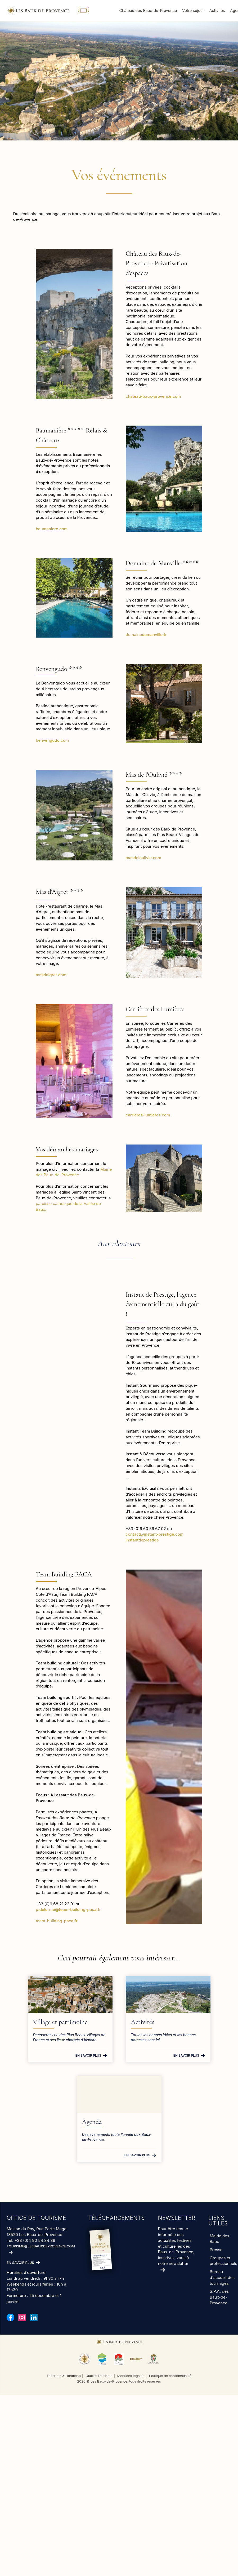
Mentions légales (130, 2376)
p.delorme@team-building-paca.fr (69, 1909)
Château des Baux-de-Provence (148, 10)
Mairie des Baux (219, 2238)
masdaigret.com (51, 974)
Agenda (92, 2122)
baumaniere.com (52, 528)
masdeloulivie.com (143, 857)
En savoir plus (88, 2055)
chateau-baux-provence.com (153, 396)
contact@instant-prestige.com (155, 1534)
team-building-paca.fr (57, 1920)
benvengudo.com (52, 740)
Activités (217, 10)
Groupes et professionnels (223, 2260)
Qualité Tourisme (99, 2376)
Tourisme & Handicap (64, 2376)
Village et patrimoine (60, 2022)
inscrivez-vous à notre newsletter (173, 2260)
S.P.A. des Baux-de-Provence (219, 2297)
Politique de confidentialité (170, 2376)
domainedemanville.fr (146, 634)
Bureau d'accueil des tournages (222, 2277)
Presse (216, 2249)
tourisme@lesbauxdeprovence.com (41, 2246)
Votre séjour (193, 10)
